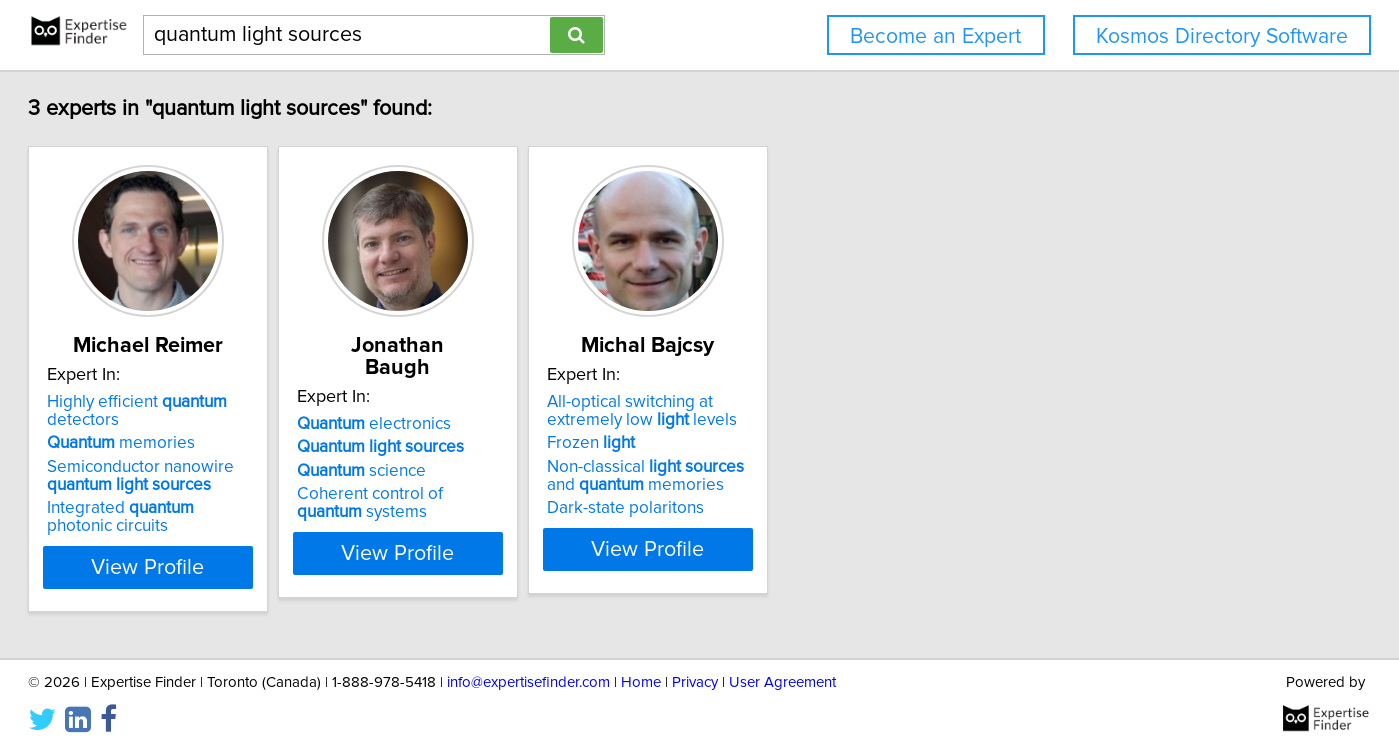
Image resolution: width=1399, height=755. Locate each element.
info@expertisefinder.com (528, 682)
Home (641, 682)
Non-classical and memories (833, 476)
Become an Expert (935, 36)
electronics (496, 402)
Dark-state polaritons (797, 508)
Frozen (763, 443)
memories (193, 443)
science (483, 449)
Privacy (695, 682)
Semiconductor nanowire (212, 476)
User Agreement (782, 682)
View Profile (244, 567)
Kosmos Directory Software (1222, 36)
